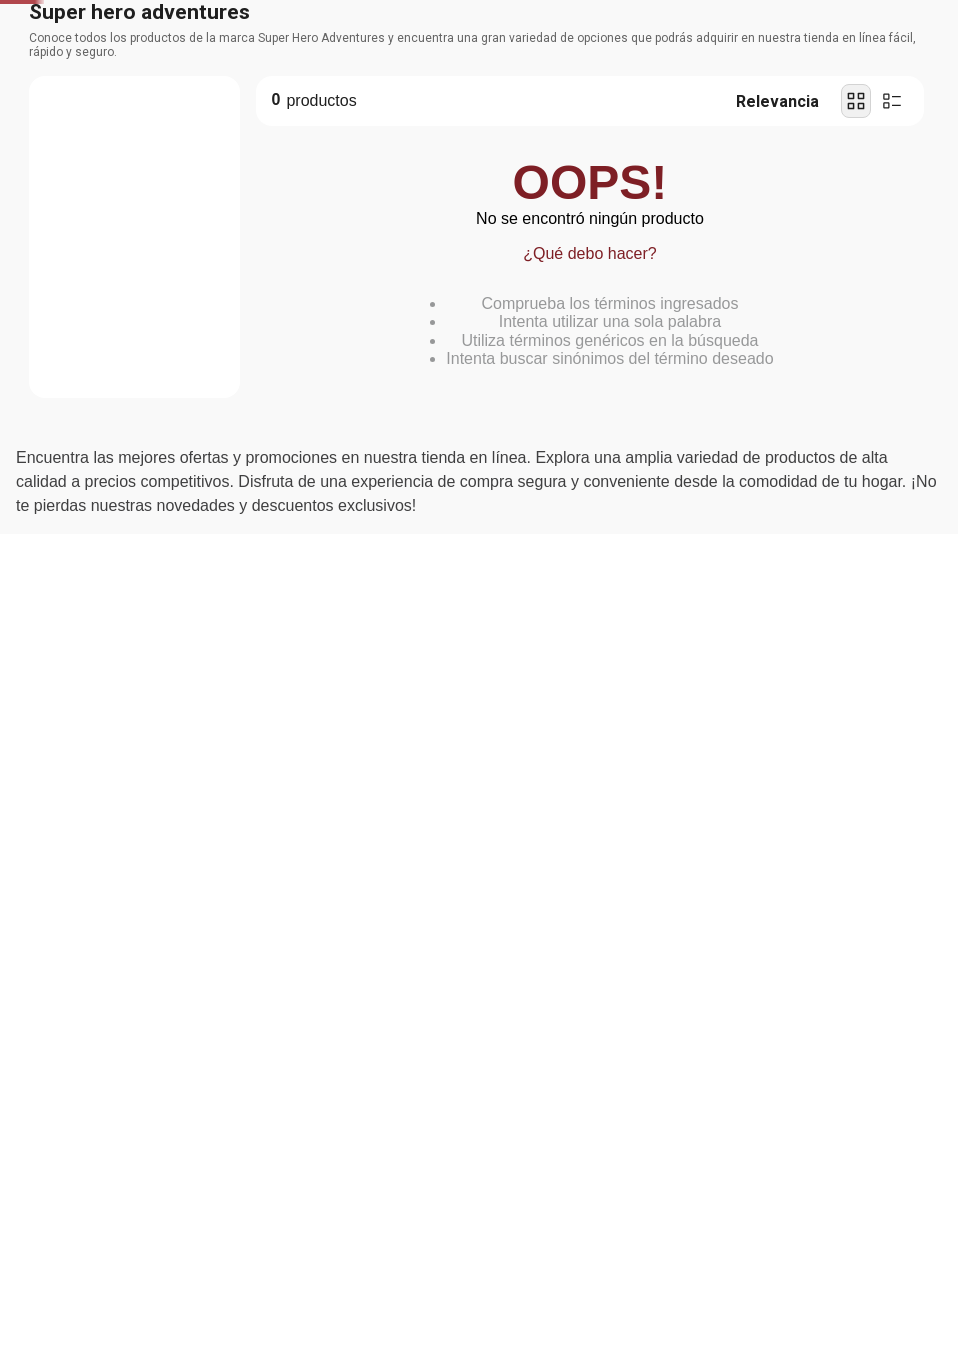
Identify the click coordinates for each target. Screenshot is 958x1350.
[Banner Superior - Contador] (479, 22)
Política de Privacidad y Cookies (229, 1161)
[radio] (856, 252)
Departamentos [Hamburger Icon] (93, 125)
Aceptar (240, 1217)
